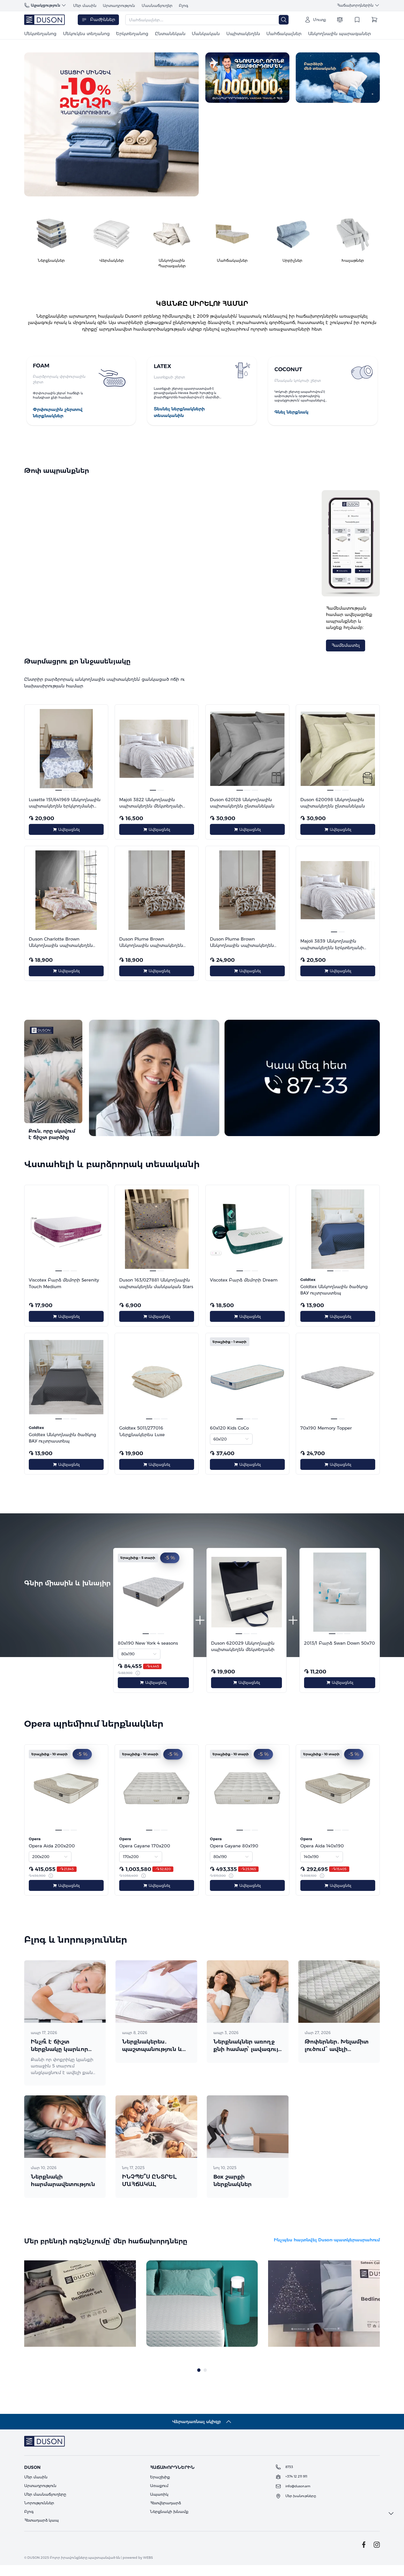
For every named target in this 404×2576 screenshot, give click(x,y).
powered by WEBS (138, 2568)
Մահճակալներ (283, 33)
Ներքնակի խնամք (169, 2522)
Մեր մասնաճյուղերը (45, 2505)
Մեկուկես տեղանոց (86, 33)
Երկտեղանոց (132, 33)
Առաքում (159, 2496)
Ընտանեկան (170, 33)
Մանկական (206, 33)
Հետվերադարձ (165, 2513)
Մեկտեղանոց (40, 33)
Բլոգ (183, 5)
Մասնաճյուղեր (157, 5)
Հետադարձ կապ (41, 2531)
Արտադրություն (119, 5)
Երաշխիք (160, 2488)
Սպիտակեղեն (243, 33)
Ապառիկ (159, 2505)
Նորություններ (39, 2513)
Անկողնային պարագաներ (339, 33)
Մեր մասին (84, 5)
